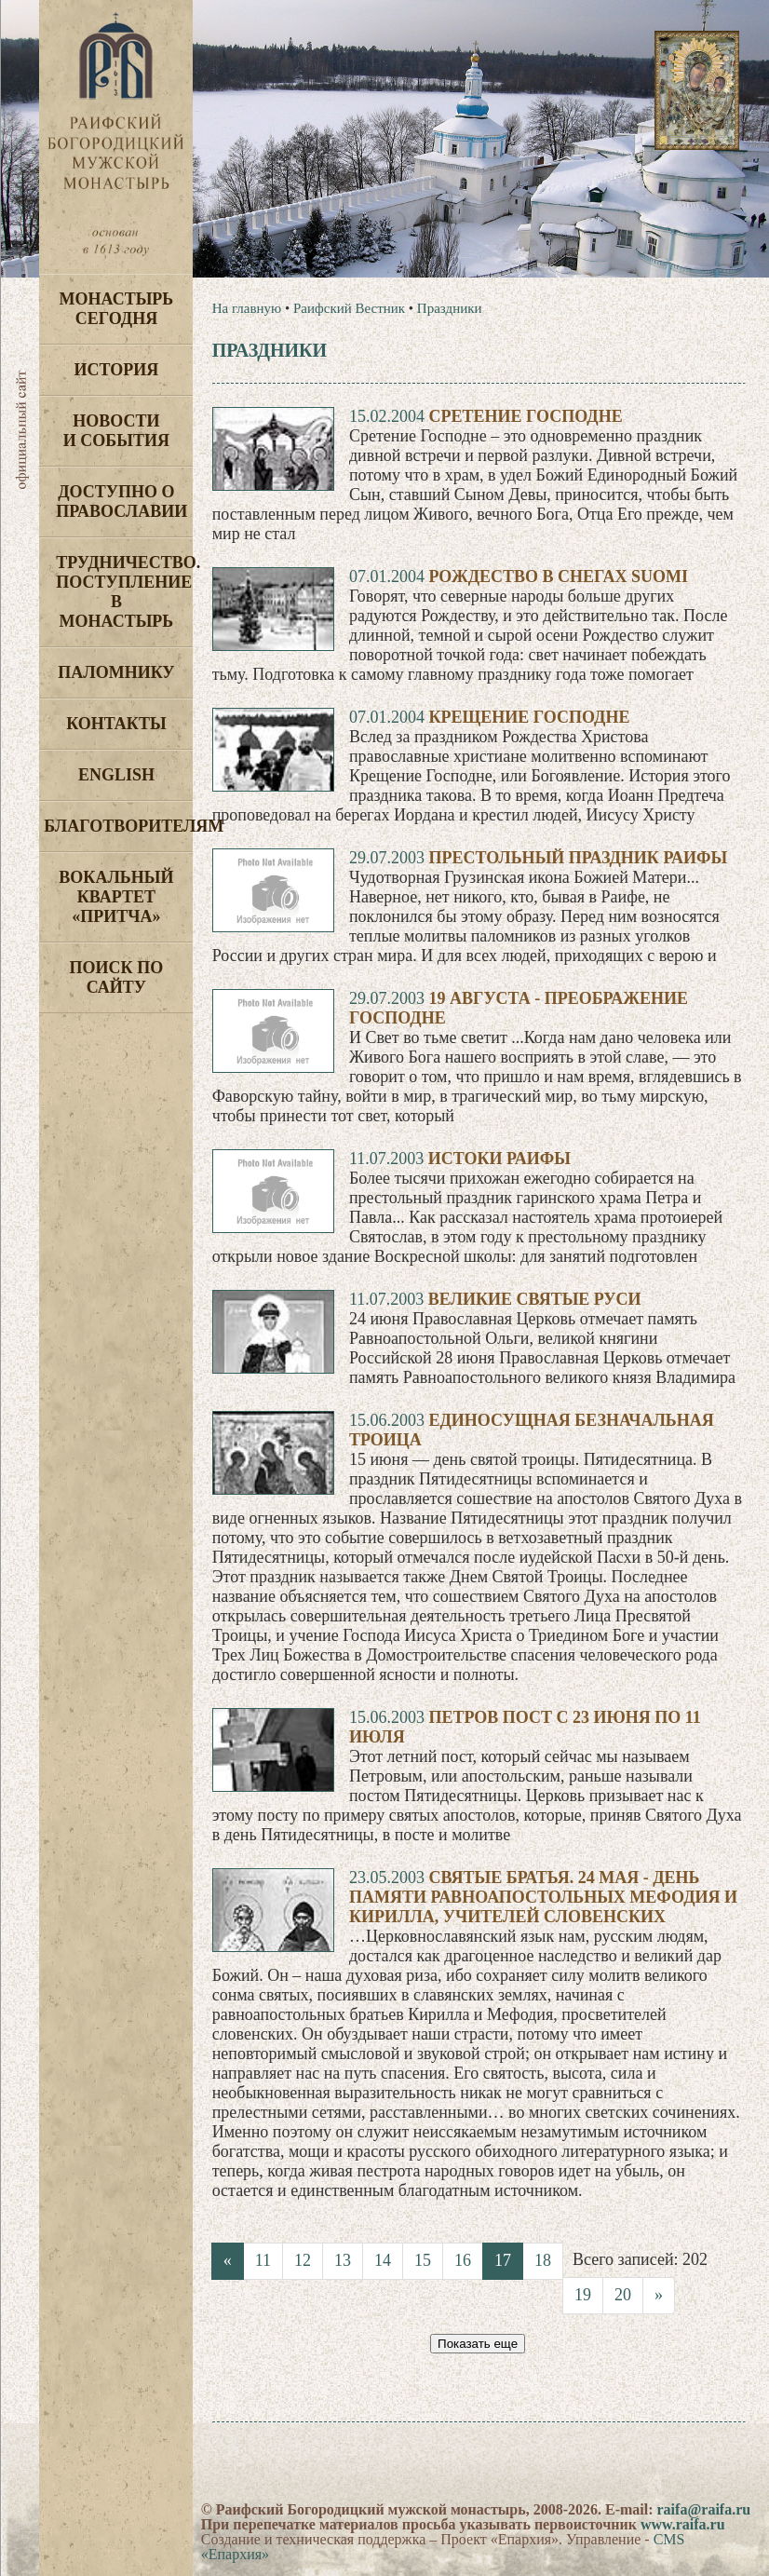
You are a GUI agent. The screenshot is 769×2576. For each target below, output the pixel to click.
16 (462, 2260)
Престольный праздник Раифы (577, 857)
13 (342, 2260)
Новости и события (116, 431)
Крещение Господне (528, 717)
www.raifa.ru (683, 2524)
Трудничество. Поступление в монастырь (124, 591)
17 (502, 2260)
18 (542, 2260)
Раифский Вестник (349, 308)
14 (382, 2260)
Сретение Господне (525, 416)
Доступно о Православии (121, 501)
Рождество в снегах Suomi (558, 576)
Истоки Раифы (499, 1158)
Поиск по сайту (117, 977)
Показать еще (478, 2344)
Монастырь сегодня (117, 309)
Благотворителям (118, 826)
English (116, 775)
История (116, 369)
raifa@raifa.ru (704, 2509)
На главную (247, 308)
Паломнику (116, 672)
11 (263, 2260)
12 (302, 2260)
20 (622, 2294)
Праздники (449, 308)
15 (422, 2260)
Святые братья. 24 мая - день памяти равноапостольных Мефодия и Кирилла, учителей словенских (543, 1897)
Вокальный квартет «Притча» (116, 897)
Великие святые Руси (534, 1299)
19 (582, 2294)
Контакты (116, 723)
